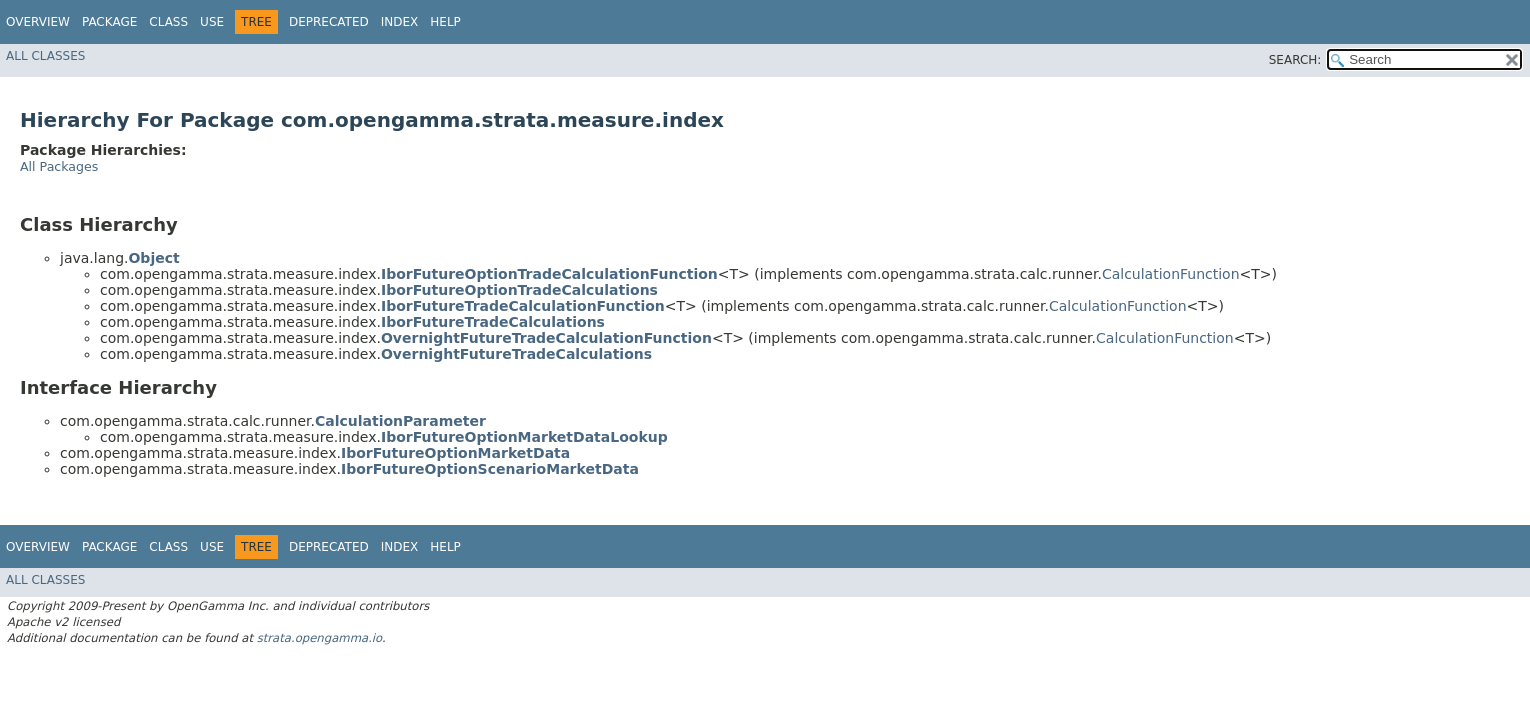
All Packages (59, 166)
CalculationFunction (1171, 274)
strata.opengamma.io (319, 638)
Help (445, 22)
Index (400, 22)
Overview (38, 22)
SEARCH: (1295, 60)
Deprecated (329, 22)
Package (109, 22)
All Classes (45, 56)
